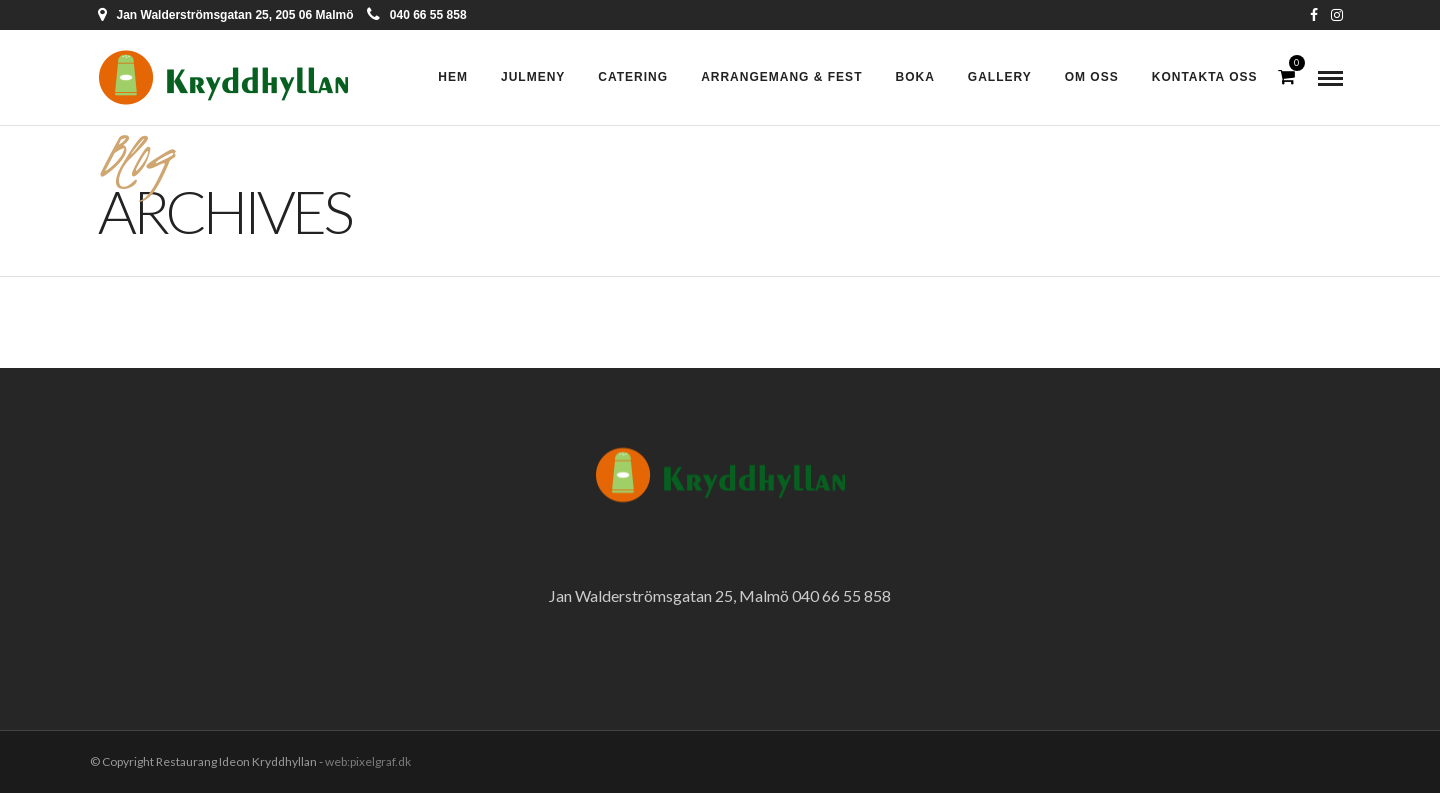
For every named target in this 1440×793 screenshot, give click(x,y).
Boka (914, 77)
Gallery (1000, 77)
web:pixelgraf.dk (368, 761)
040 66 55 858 (417, 15)
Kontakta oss (1205, 77)
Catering (633, 77)
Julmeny (533, 77)
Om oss (1092, 77)
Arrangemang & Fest (781, 77)
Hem (453, 77)
